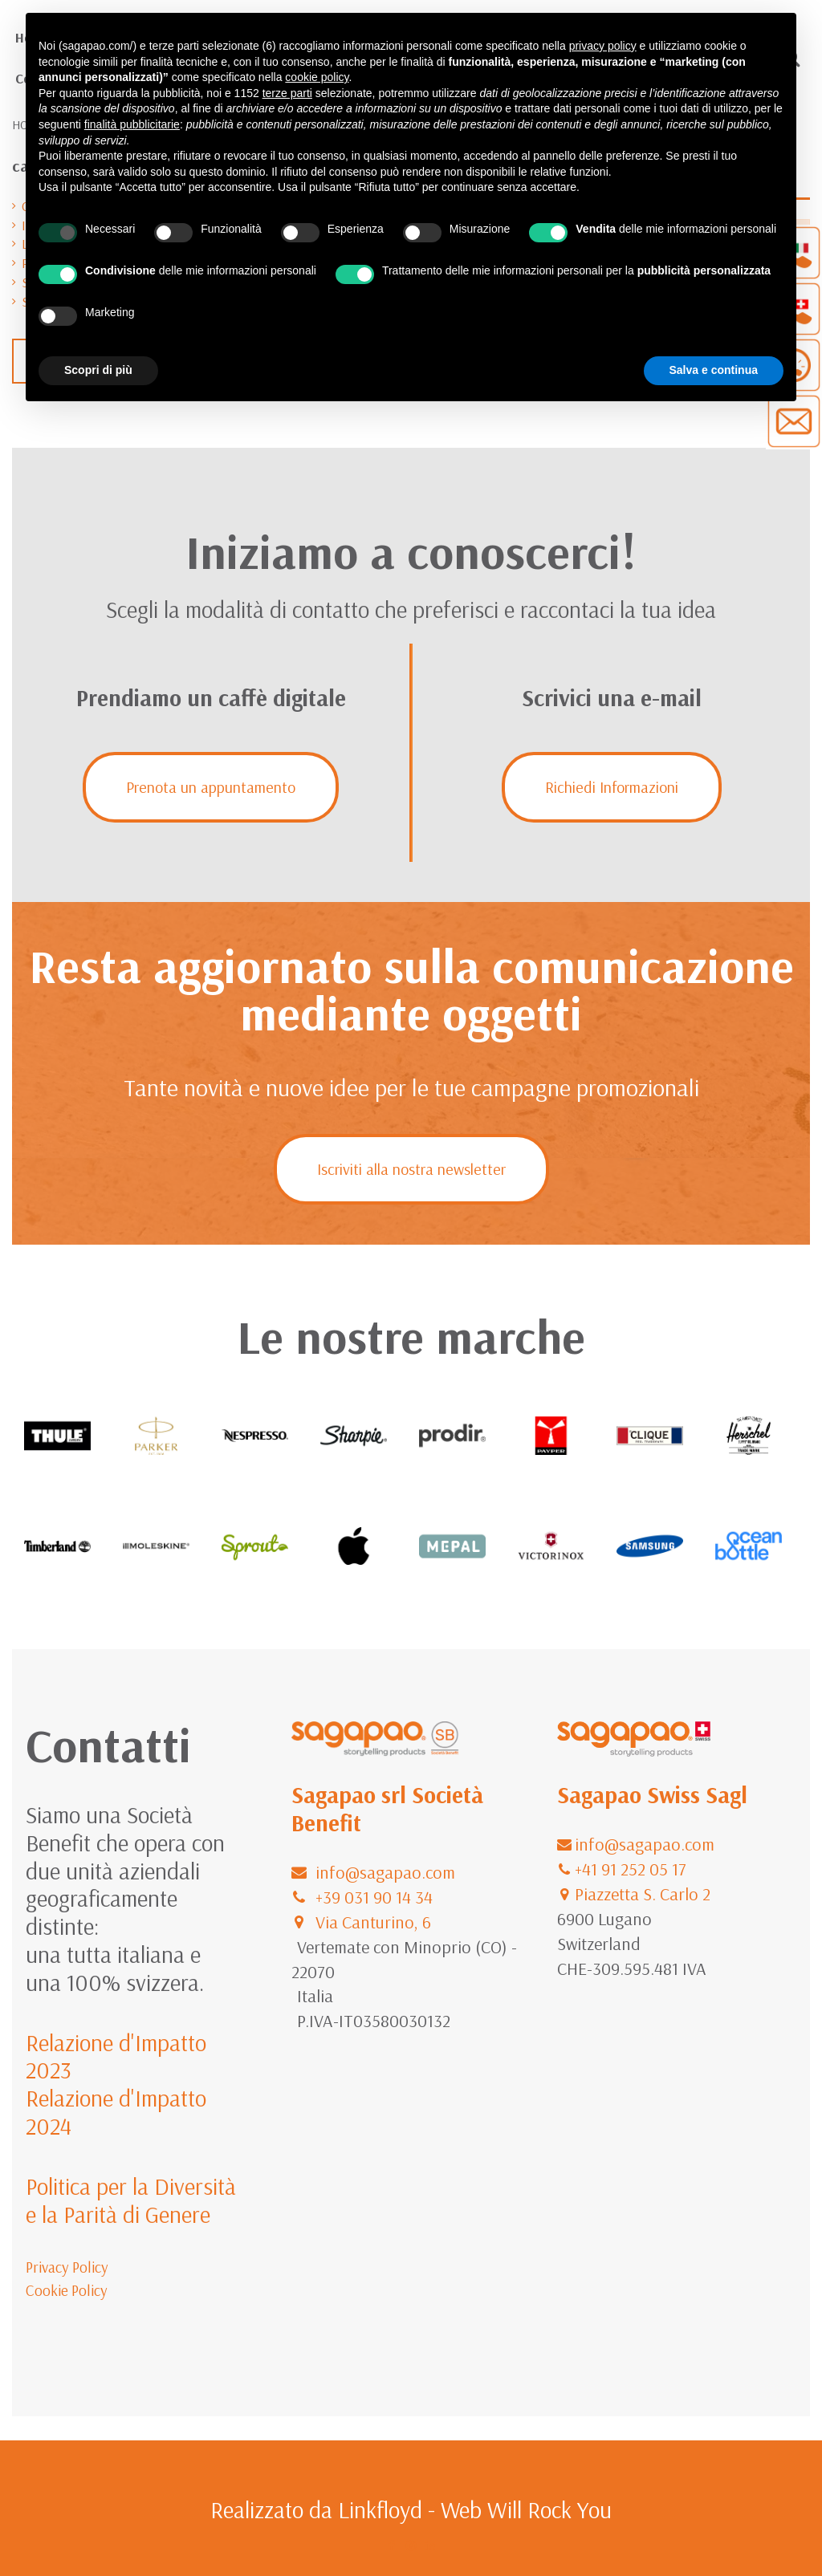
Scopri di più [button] (98, 370)
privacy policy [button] (603, 45)
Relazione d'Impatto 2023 (116, 2056)
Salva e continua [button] (713, 370)
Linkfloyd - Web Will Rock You (475, 2509)
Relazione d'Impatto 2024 (116, 2111)
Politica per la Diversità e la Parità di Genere (131, 2200)
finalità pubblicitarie (132, 124)
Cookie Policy (67, 2290)
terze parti (287, 93)
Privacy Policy (67, 2267)
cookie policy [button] (316, 77)
